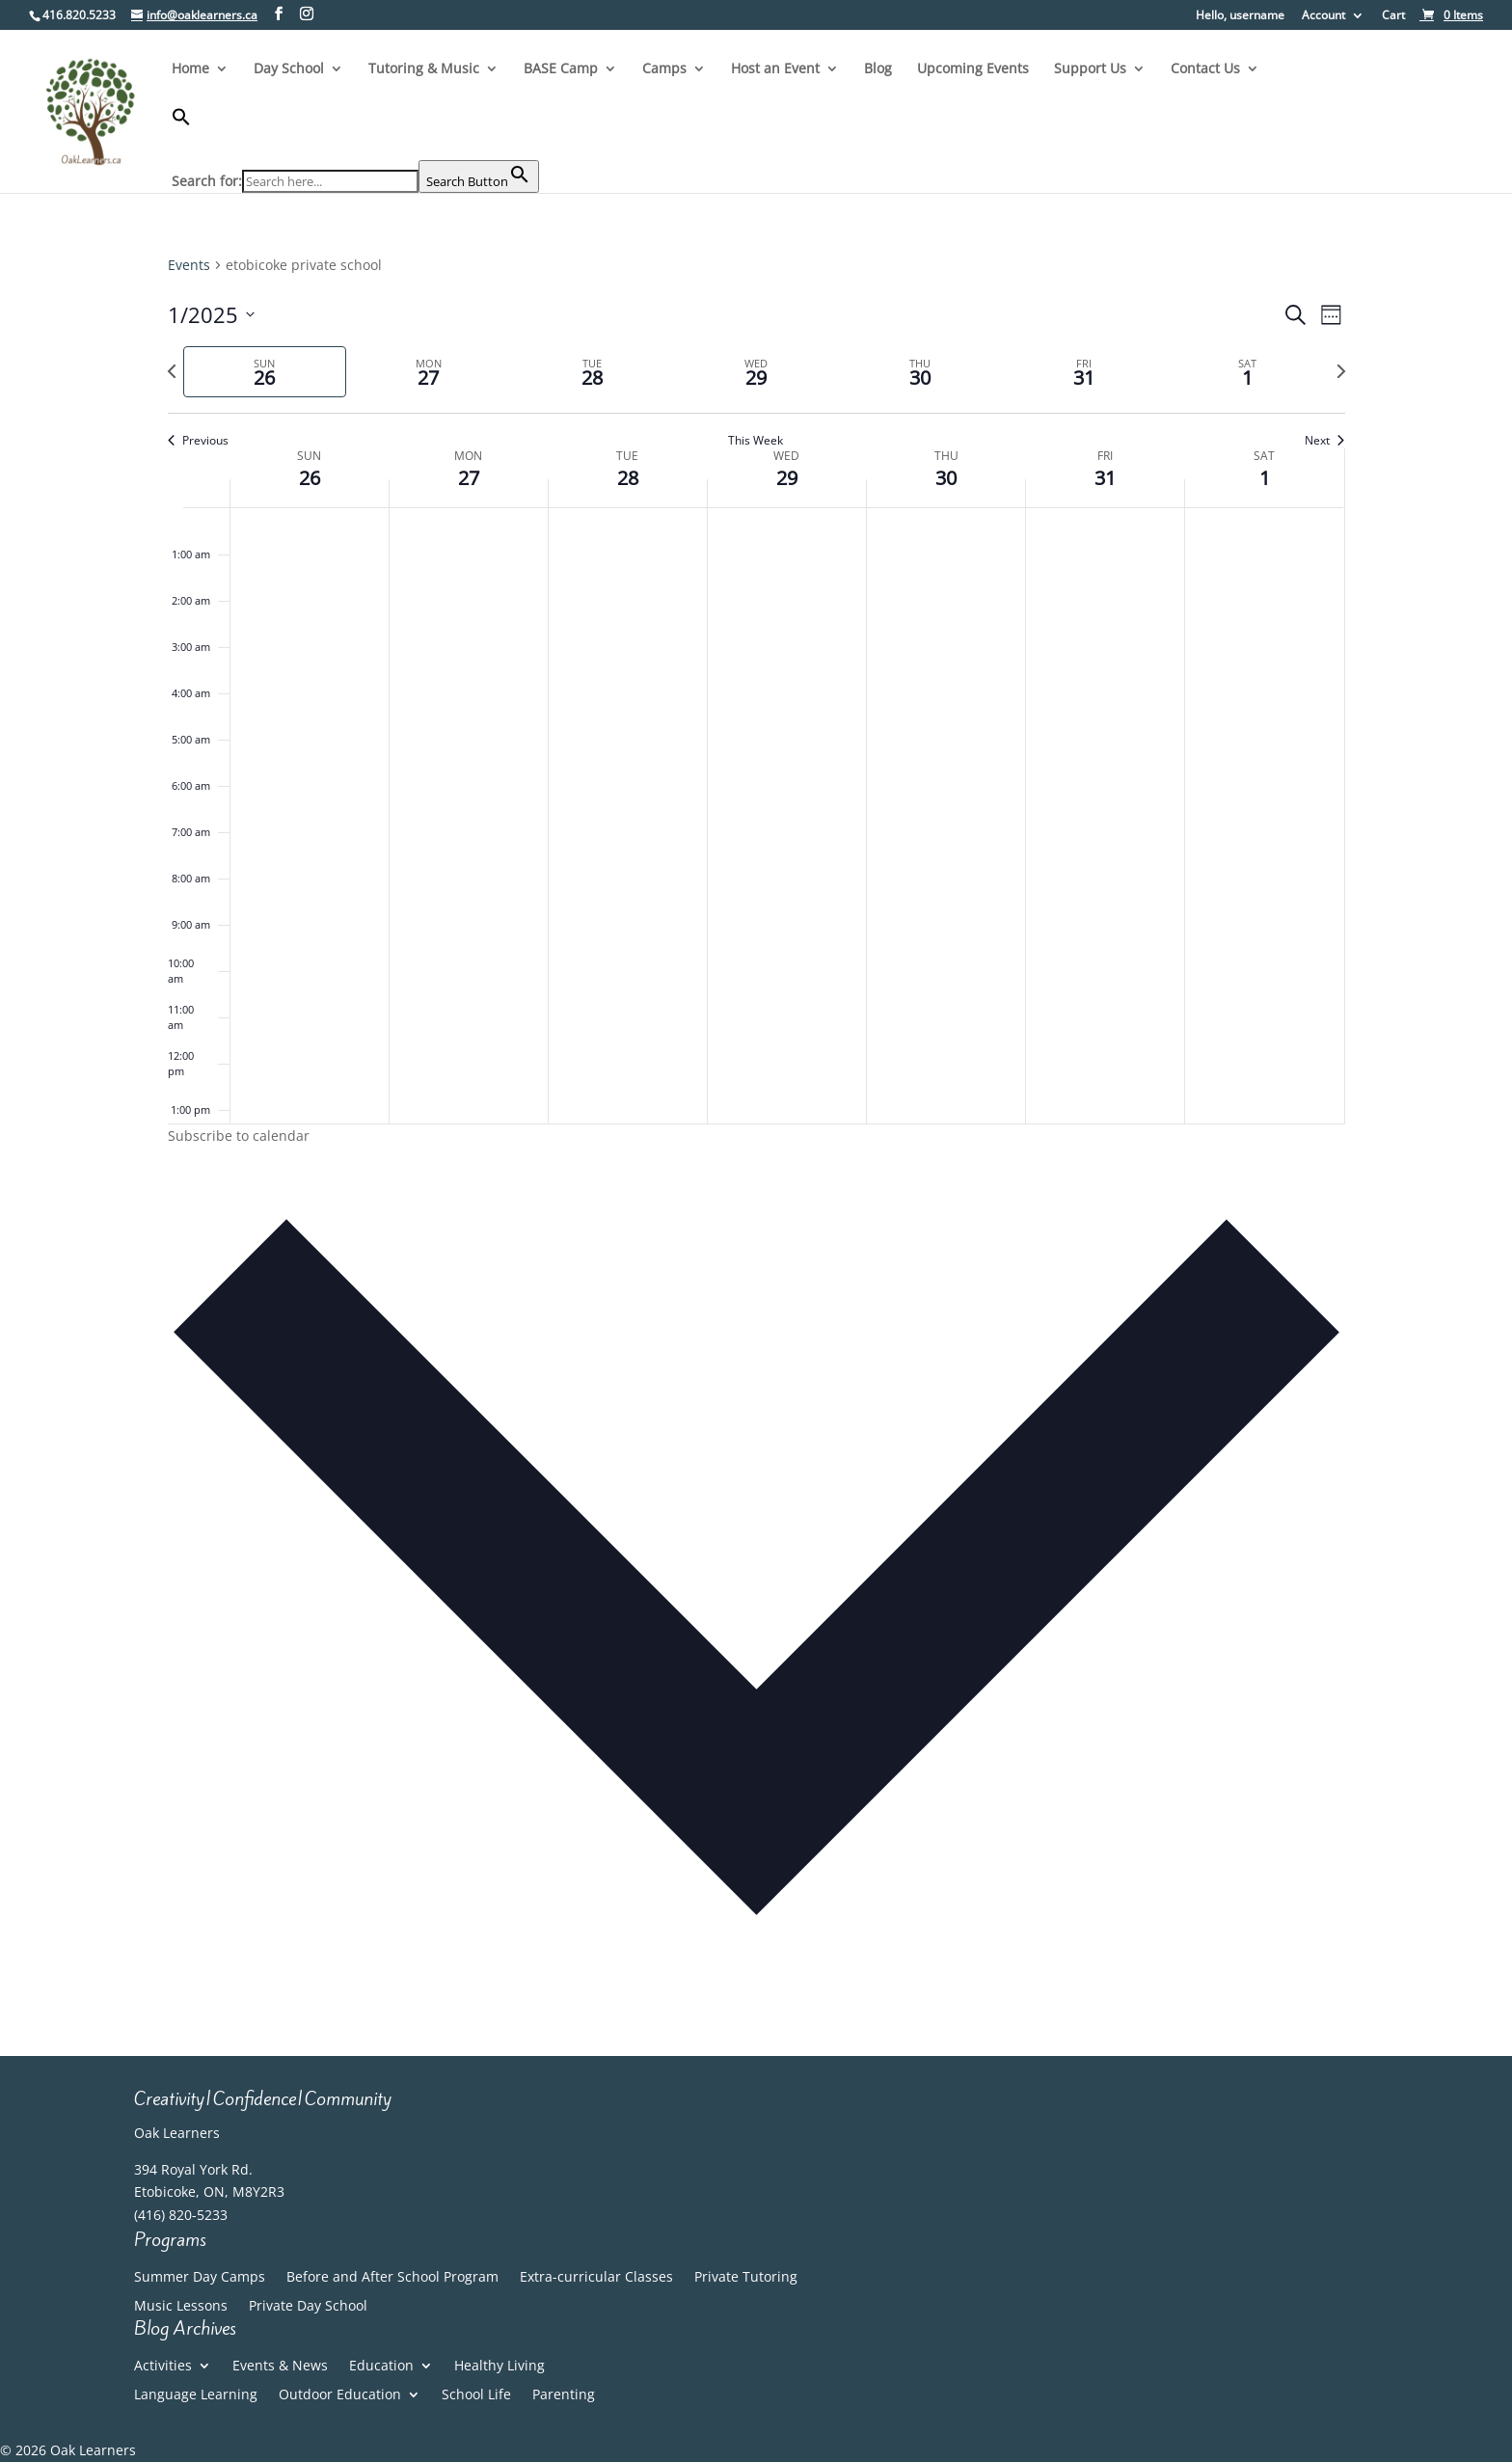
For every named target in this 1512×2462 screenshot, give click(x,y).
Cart (1393, 16)
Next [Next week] (1324, 440)
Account (1323, 16)
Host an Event (775, 69)
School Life (476, 2395)
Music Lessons (181, 2306)
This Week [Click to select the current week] (755, 440)
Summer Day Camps (199, 2278)
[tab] (265, 371)
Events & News (280, 2366)
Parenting (563, 2395)
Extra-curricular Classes (596, 2278)
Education (381, 2366)
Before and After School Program (392, 2278)
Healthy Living (499, 2366)
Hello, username (1240, 16)
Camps (664, 69)
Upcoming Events (973, 69)
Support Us (1090, 69)
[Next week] (1341, 371)
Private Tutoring (745, 2278)
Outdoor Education (340, 2395)
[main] (756, 1124)
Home (190, 69)
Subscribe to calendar (239, 1135)
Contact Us (1205, 69)
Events (189, 265)
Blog (878, 69)
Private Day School (308, 2306)
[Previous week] (171, 371)
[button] (355, 133)
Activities (163, 2366)
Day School (289, 69)
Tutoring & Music (423, 69)
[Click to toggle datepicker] (211, 315)
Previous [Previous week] (198, 440)
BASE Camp (561, 69)
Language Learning (195, 2395)
